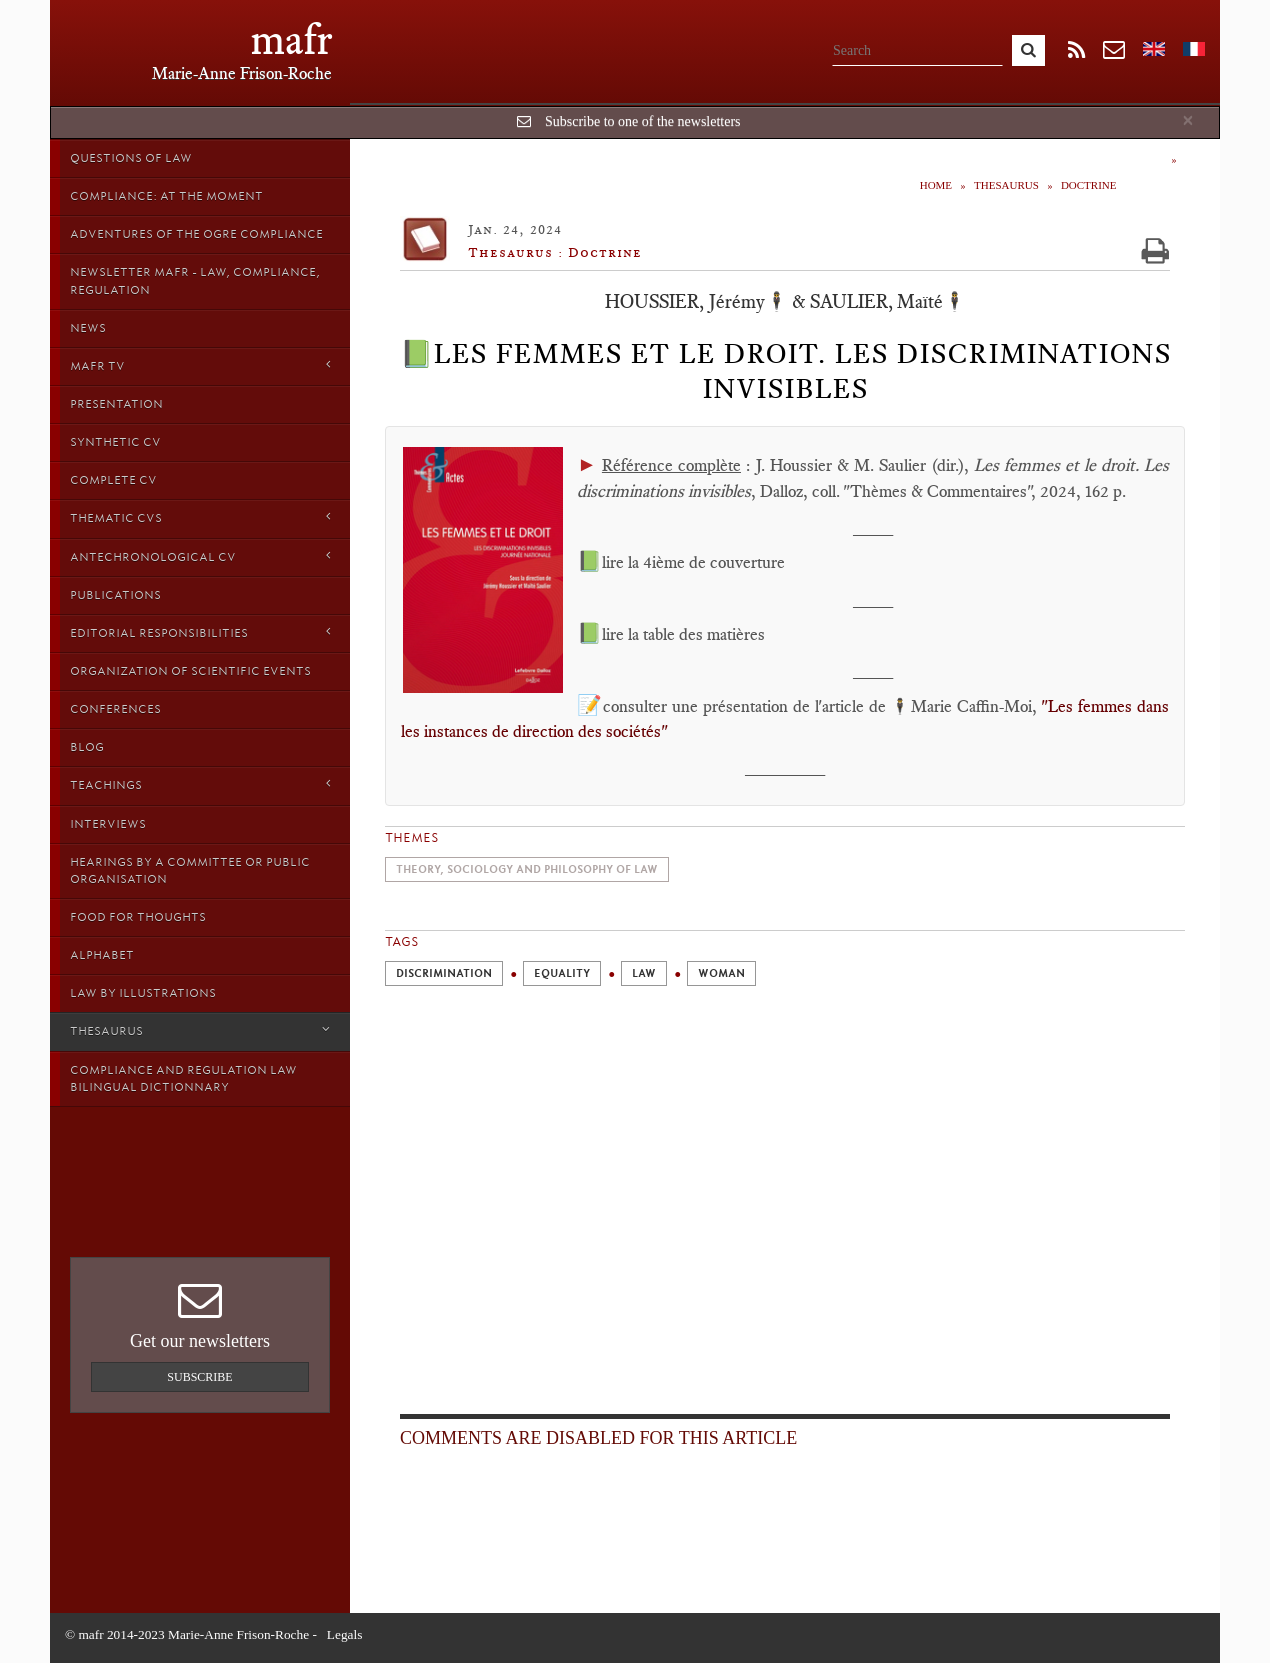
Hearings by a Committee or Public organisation (190, 870)
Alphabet (102, 955)
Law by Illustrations (143, 993)
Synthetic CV (115, 442)
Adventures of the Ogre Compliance (196, 234)
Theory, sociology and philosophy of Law (527, 869)
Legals (345, 1634)
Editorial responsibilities (200, 632)
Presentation (116, 404)
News (88, 328)
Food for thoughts (138, 917)
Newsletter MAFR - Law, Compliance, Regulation (195, 280)
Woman (721, 973)
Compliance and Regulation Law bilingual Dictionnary (183, 1078)
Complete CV (113, 480)
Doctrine (1089, 185)
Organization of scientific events (190, 671)
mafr (291, 39)
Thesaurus (200, 1030)
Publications (115, 595)
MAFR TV (200, 365)
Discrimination (444, 973)
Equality (562, 973)
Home (936, 185)
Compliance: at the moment (166, 196)
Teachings (200, 784)
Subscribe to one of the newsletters (643, 121)
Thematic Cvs (200, 517)
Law (644, 973)
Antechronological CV (200, 556)
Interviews (108, 824)
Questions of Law (131, 158)
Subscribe (199, 1377)
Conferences (115, 709)
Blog (87, 747)
